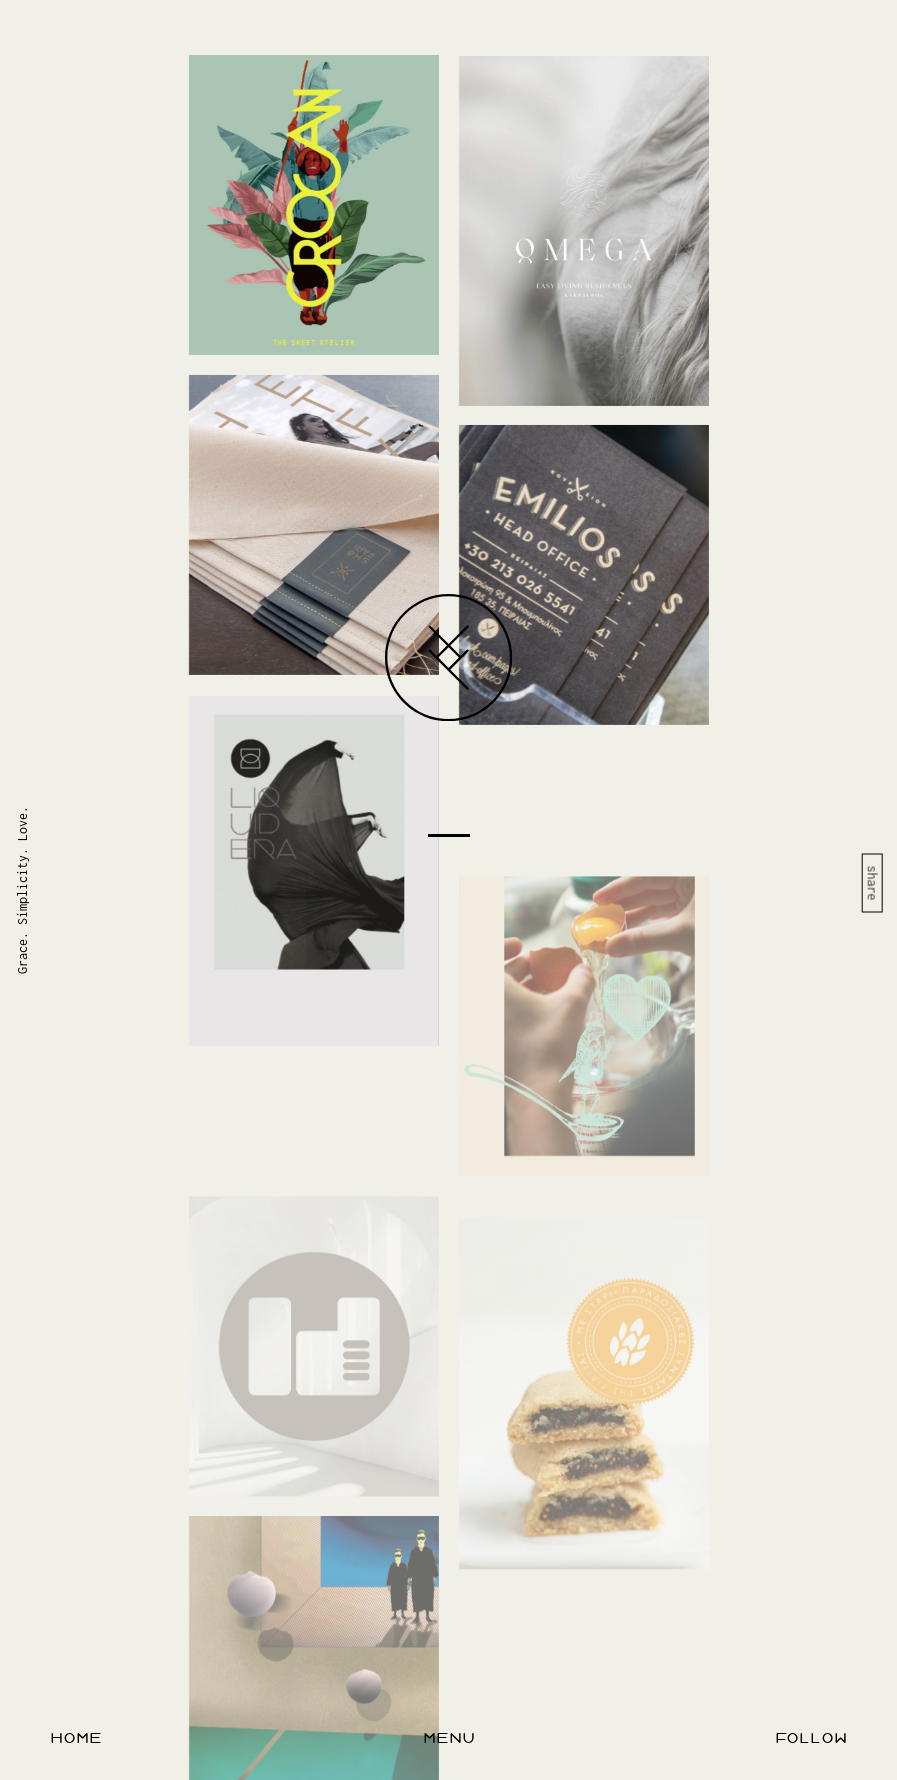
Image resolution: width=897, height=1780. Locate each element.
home (76, 1738)
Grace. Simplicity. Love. (22, 890)
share (872, 882)
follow (811, 1738)
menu (449, 1738)
